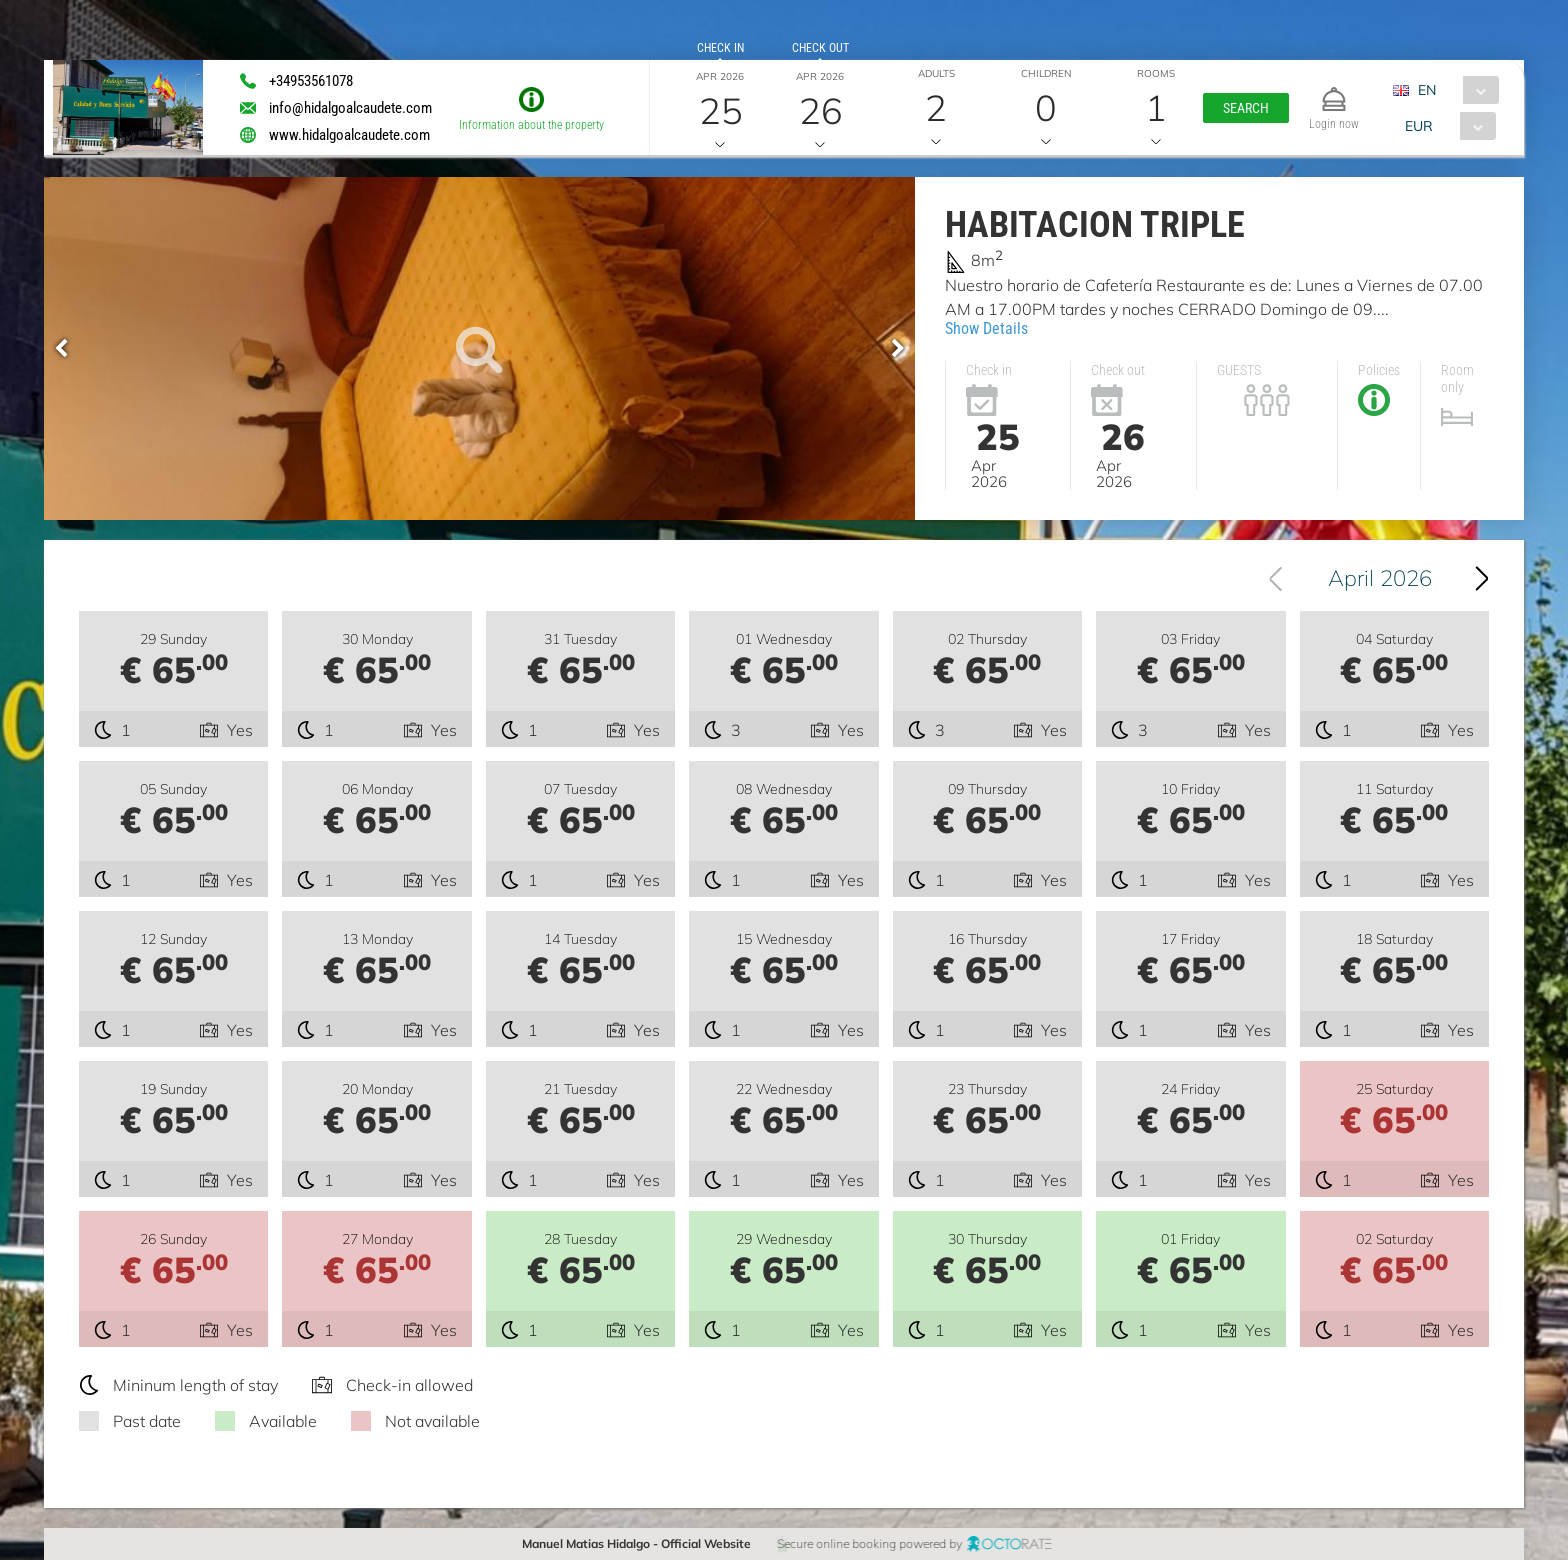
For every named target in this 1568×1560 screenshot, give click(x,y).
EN (1427, 90)
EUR (1418, 126)
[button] (1246, 108)
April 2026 (1380, 578)
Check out (820, 48)
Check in (720, 48)
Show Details (986, 328)
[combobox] (1453, 90)
